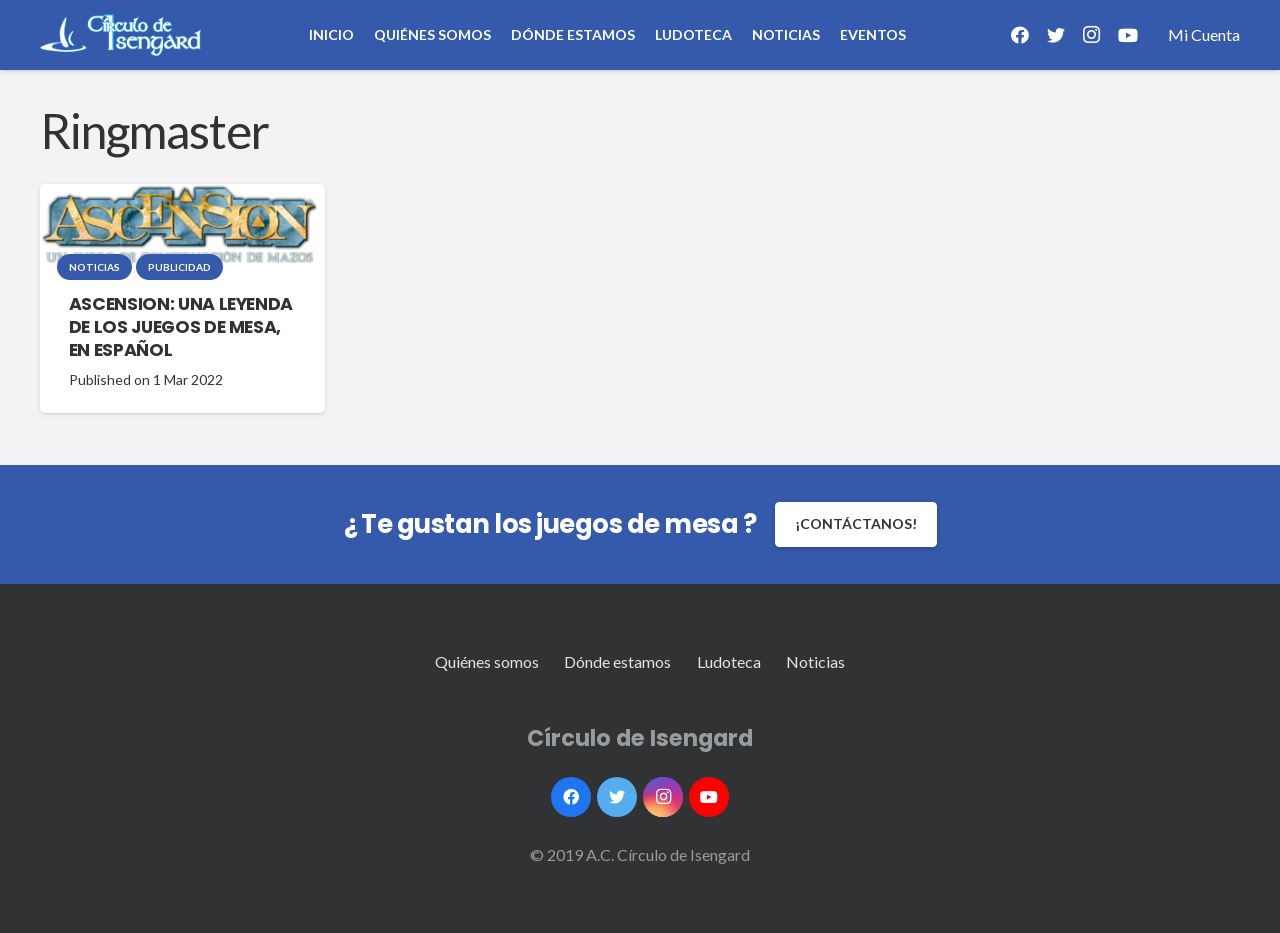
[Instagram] (1092, 35)
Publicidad (179, 267)
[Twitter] (1056, 35)
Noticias (94, 267)
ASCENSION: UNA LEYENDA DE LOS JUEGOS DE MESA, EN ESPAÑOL (181, 327)
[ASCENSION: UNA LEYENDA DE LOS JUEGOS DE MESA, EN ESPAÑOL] (179, 224)
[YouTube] (1128, 35)
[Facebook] (1020, 35)
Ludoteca (729, 661)
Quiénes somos (487, 661)
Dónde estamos (617, 661)
